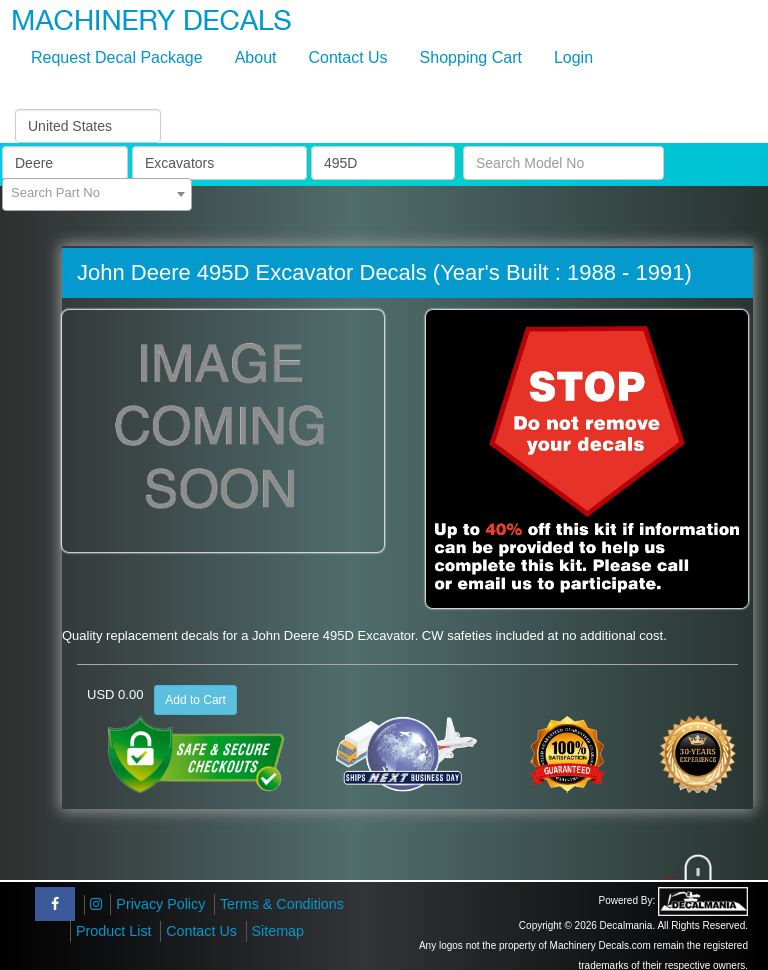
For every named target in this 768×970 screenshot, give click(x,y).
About (256, 57)
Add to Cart (195, 700)
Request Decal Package (117, 57)
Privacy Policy (160, 904)
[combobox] (97, 194)
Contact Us (347, 57)
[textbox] (97, 193)
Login (573, 57)
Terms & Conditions (282, 904)
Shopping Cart (471, 57)
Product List (114, 931)
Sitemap (278, 931)
